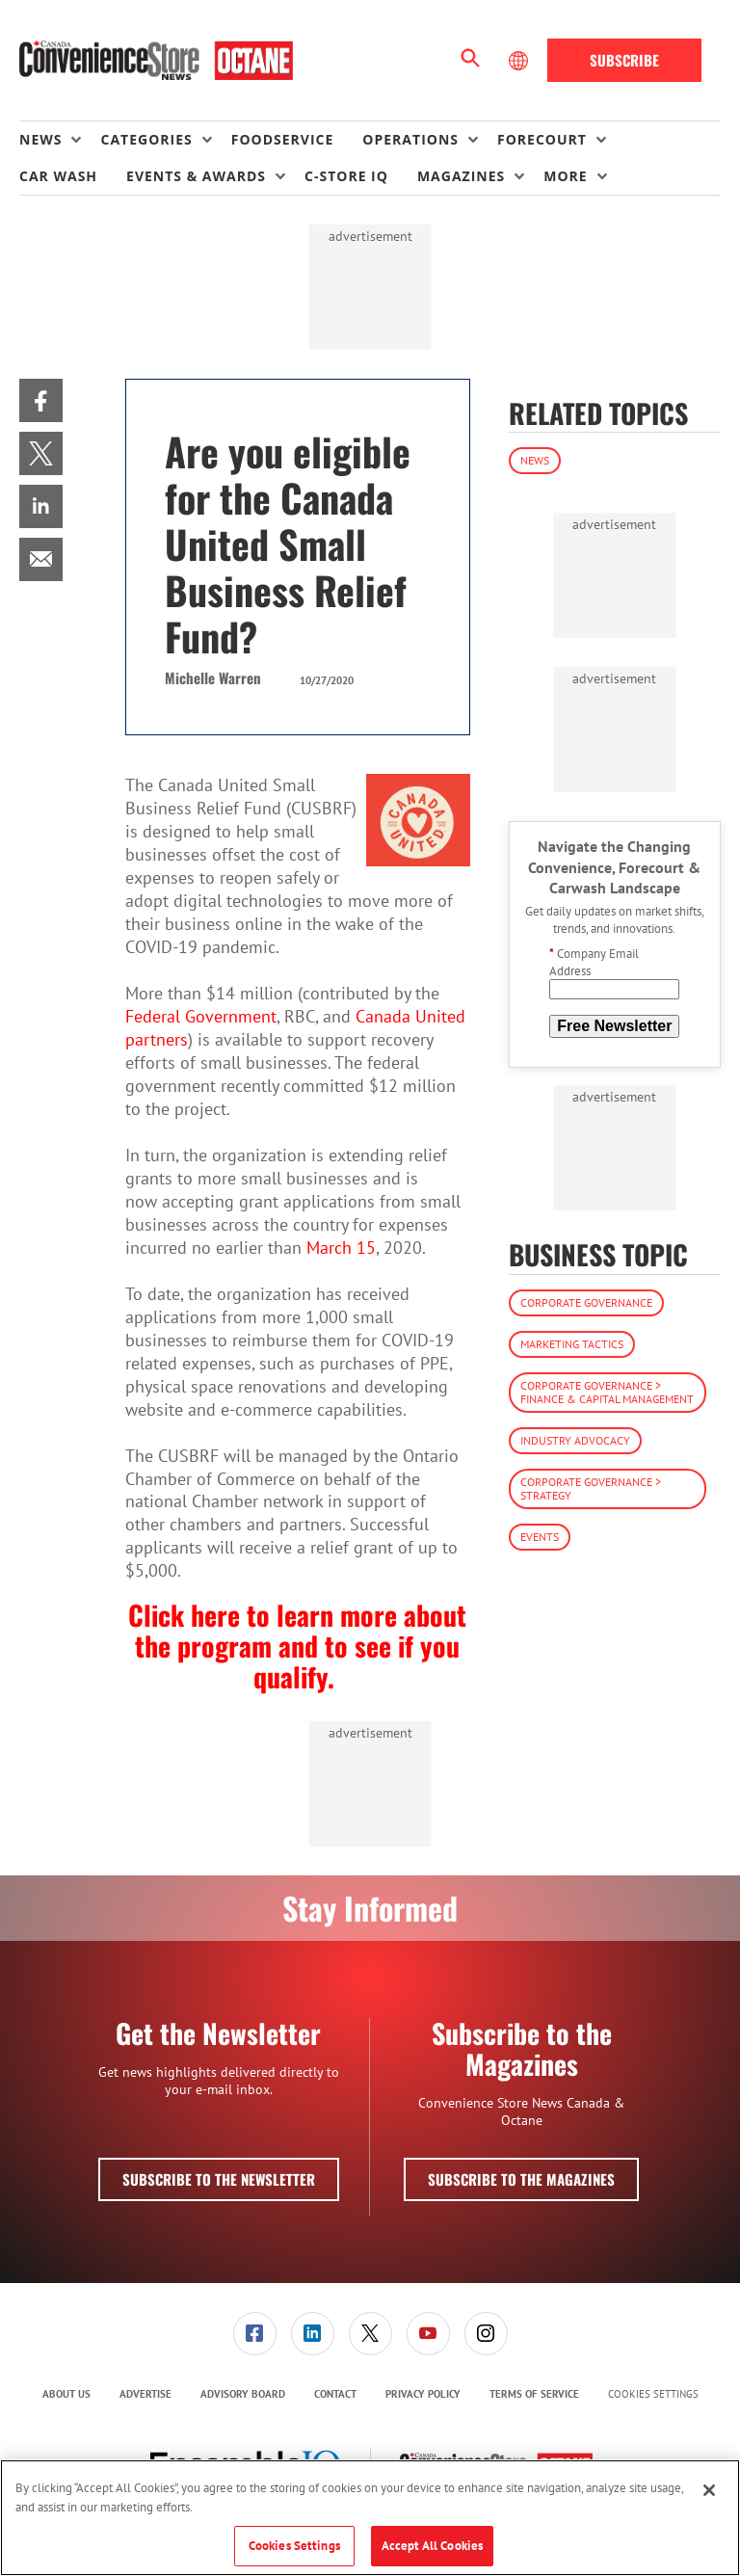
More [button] (565, 176)
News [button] (40, 139)
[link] (41, 400)
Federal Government (201, 1016)
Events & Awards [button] (196, 176)
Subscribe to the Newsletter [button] (218, 2179)
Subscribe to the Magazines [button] (521, 2179)
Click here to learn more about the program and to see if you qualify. (297, 1645)
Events (539, 1536)
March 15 (341, 1247)
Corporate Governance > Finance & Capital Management (607, 1392)
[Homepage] (156, 61)
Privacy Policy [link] (423, 2394)
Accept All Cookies (432, 2545)
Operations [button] (410, 139)
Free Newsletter (614, 1026)
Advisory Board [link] (242, 2394)
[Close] (709, 2490)
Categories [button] (146, 139)
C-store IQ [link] (346, 176)
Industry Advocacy (575, 1440)
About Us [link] (66, 2394)
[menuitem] (59, 139)
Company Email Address (594, 962)
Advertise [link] (145, 2394)
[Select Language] (520, 60)
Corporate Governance (586, 1302)
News (534, 460)
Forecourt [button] (542, 139)
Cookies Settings (653, 2394)
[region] (370, 2517)
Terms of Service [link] (534, 2394)
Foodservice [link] (282, 139)
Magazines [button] (461, 176)
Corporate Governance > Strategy (590, 1488)
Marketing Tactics (571, 1344)
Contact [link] (335, 2394)
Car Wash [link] (58, 176)
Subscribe (624, 59)
